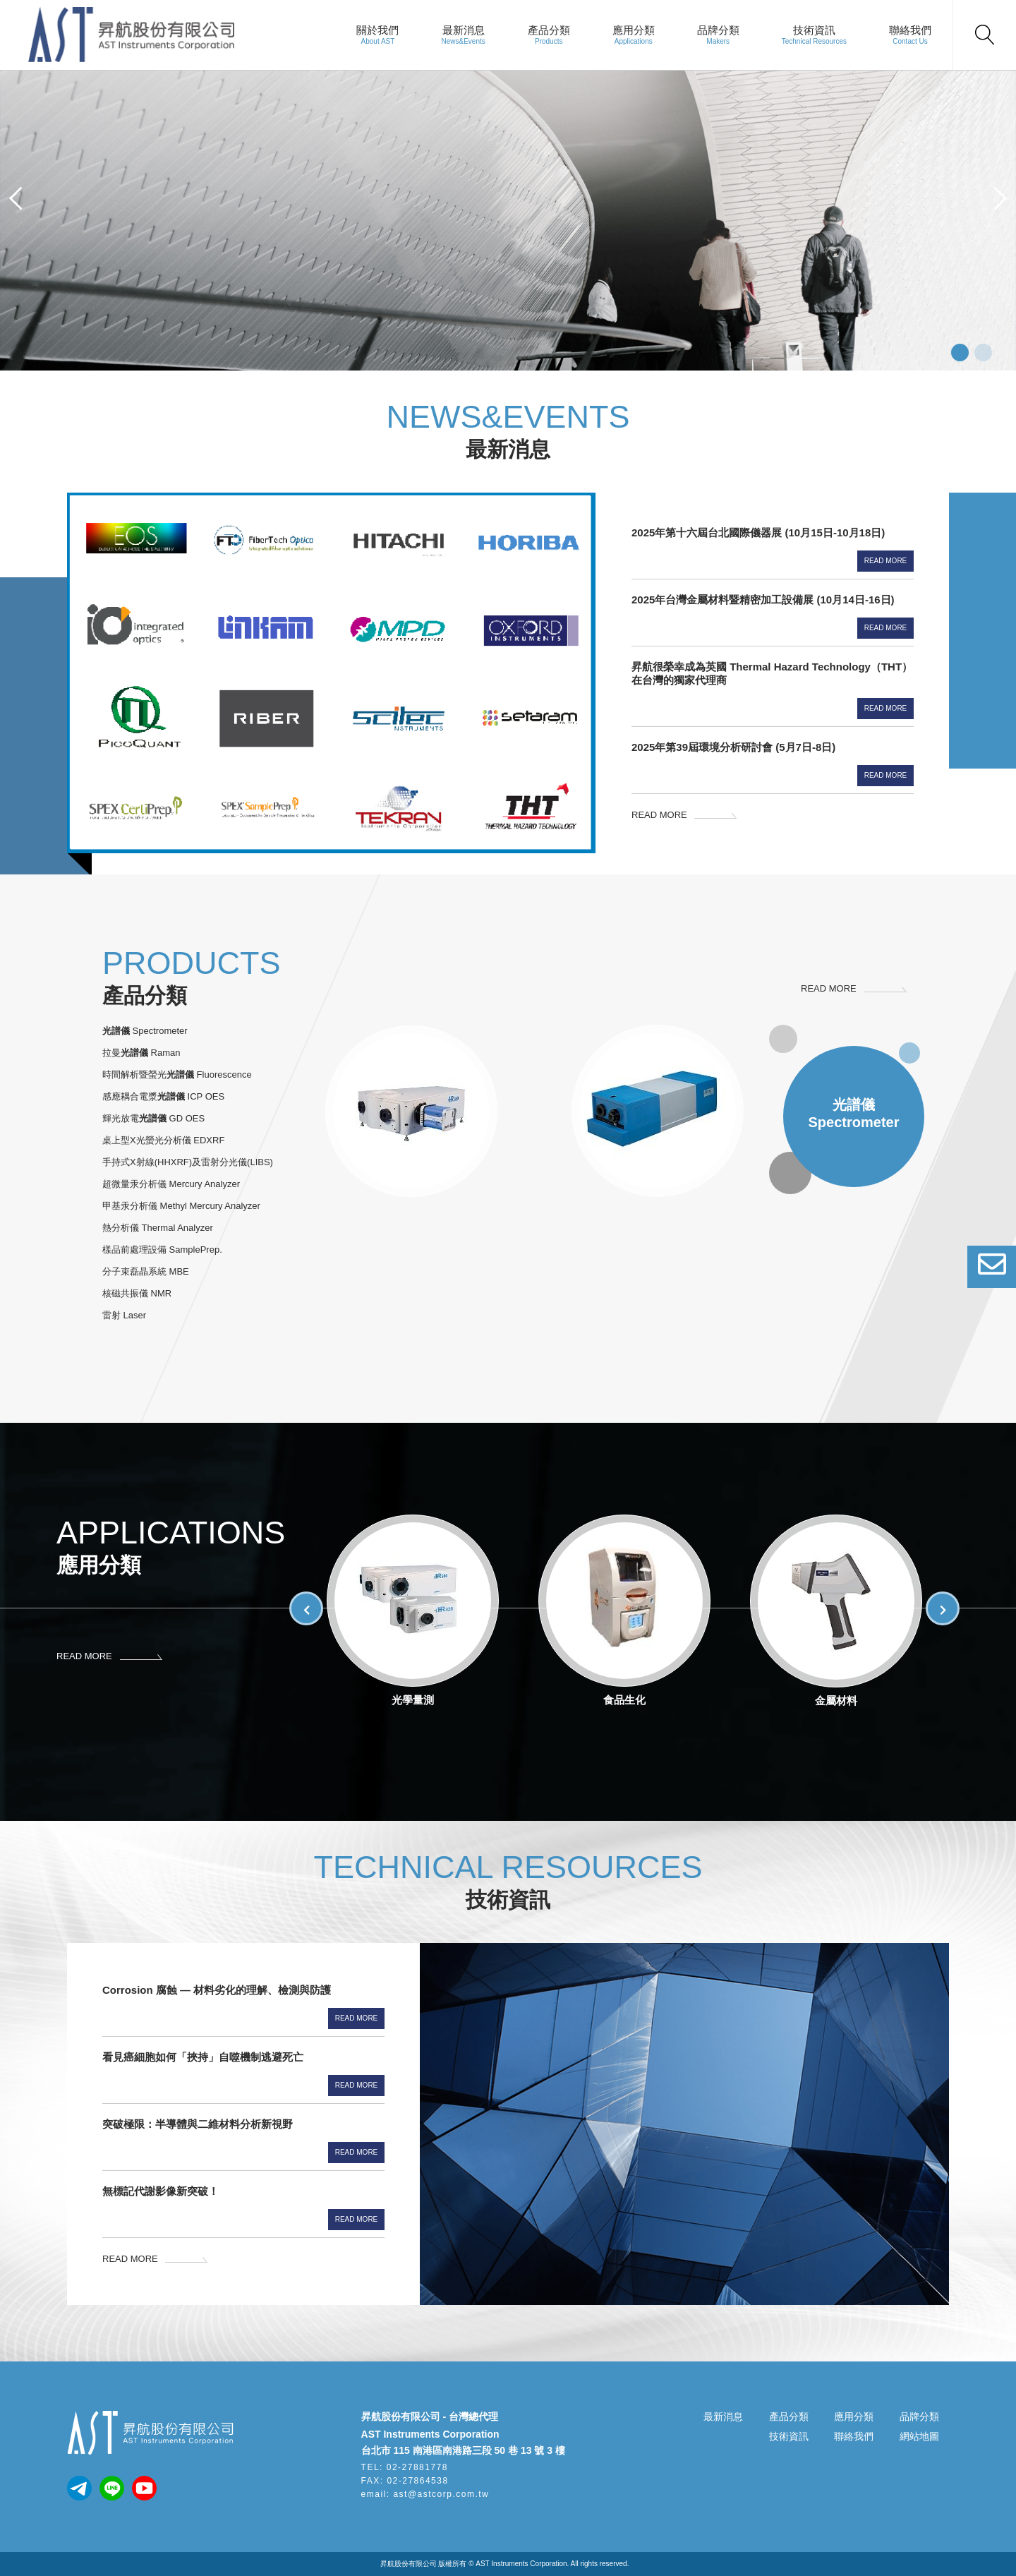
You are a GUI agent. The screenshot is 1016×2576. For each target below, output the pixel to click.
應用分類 (633, 30)
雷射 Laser (124, 1315)
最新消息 (463, 30)
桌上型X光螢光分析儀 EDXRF (163, 1140)
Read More (885, 561)
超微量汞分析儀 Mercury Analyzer (171, 1184)
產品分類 (549, 30)
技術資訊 (814, 30)
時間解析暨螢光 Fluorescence (177, 1074)
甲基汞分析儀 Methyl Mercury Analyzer (181, 1205)
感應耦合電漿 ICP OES (163, 1096)
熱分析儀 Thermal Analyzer (157, 1227)
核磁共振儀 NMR (136, 1293)
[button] (16, 198)
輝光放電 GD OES (153, 1118)
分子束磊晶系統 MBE (145, 1271)
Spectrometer (145, 1030)
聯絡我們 (910, 30)
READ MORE (659, 814)
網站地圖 (919, 2436)
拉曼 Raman (141, 1052)
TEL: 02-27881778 (404, 2467)
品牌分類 (718, 30)
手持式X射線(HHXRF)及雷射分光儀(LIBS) (187, 1162)
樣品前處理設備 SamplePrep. (162, 1249)
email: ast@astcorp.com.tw (425, 2494)
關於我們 (377, 30)
